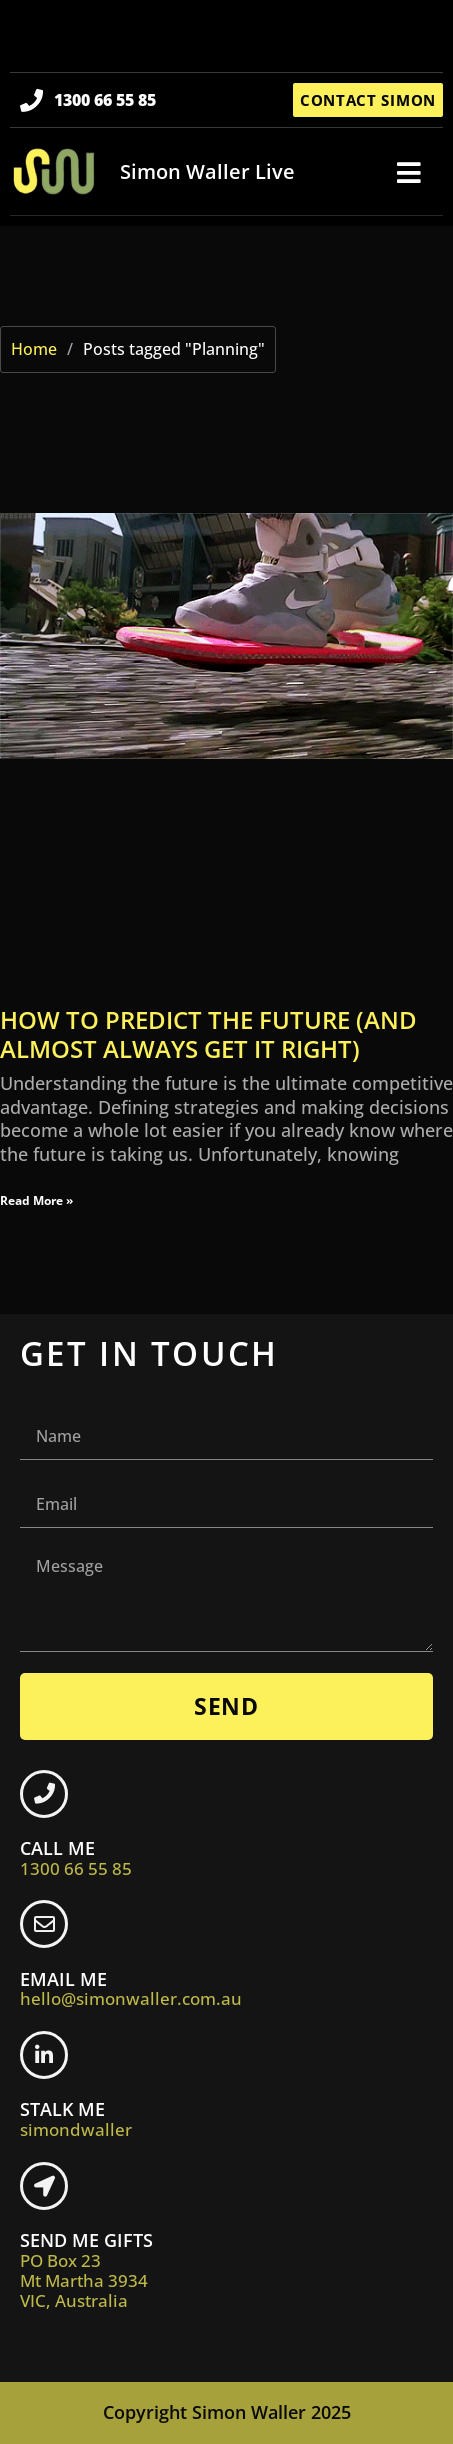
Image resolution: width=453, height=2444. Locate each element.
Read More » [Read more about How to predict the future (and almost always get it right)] (36, 1200)
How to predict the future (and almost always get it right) (208, 1034)
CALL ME (76, 1858)
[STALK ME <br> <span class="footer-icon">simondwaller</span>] (44, 2055)
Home (34, 349)
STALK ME (76, 2119)
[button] (409, 172)
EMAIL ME (131, 1989)
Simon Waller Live (207, 171)
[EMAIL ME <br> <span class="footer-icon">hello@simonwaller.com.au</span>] (44, 1924)
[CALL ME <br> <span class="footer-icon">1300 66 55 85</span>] (44, 1794)
